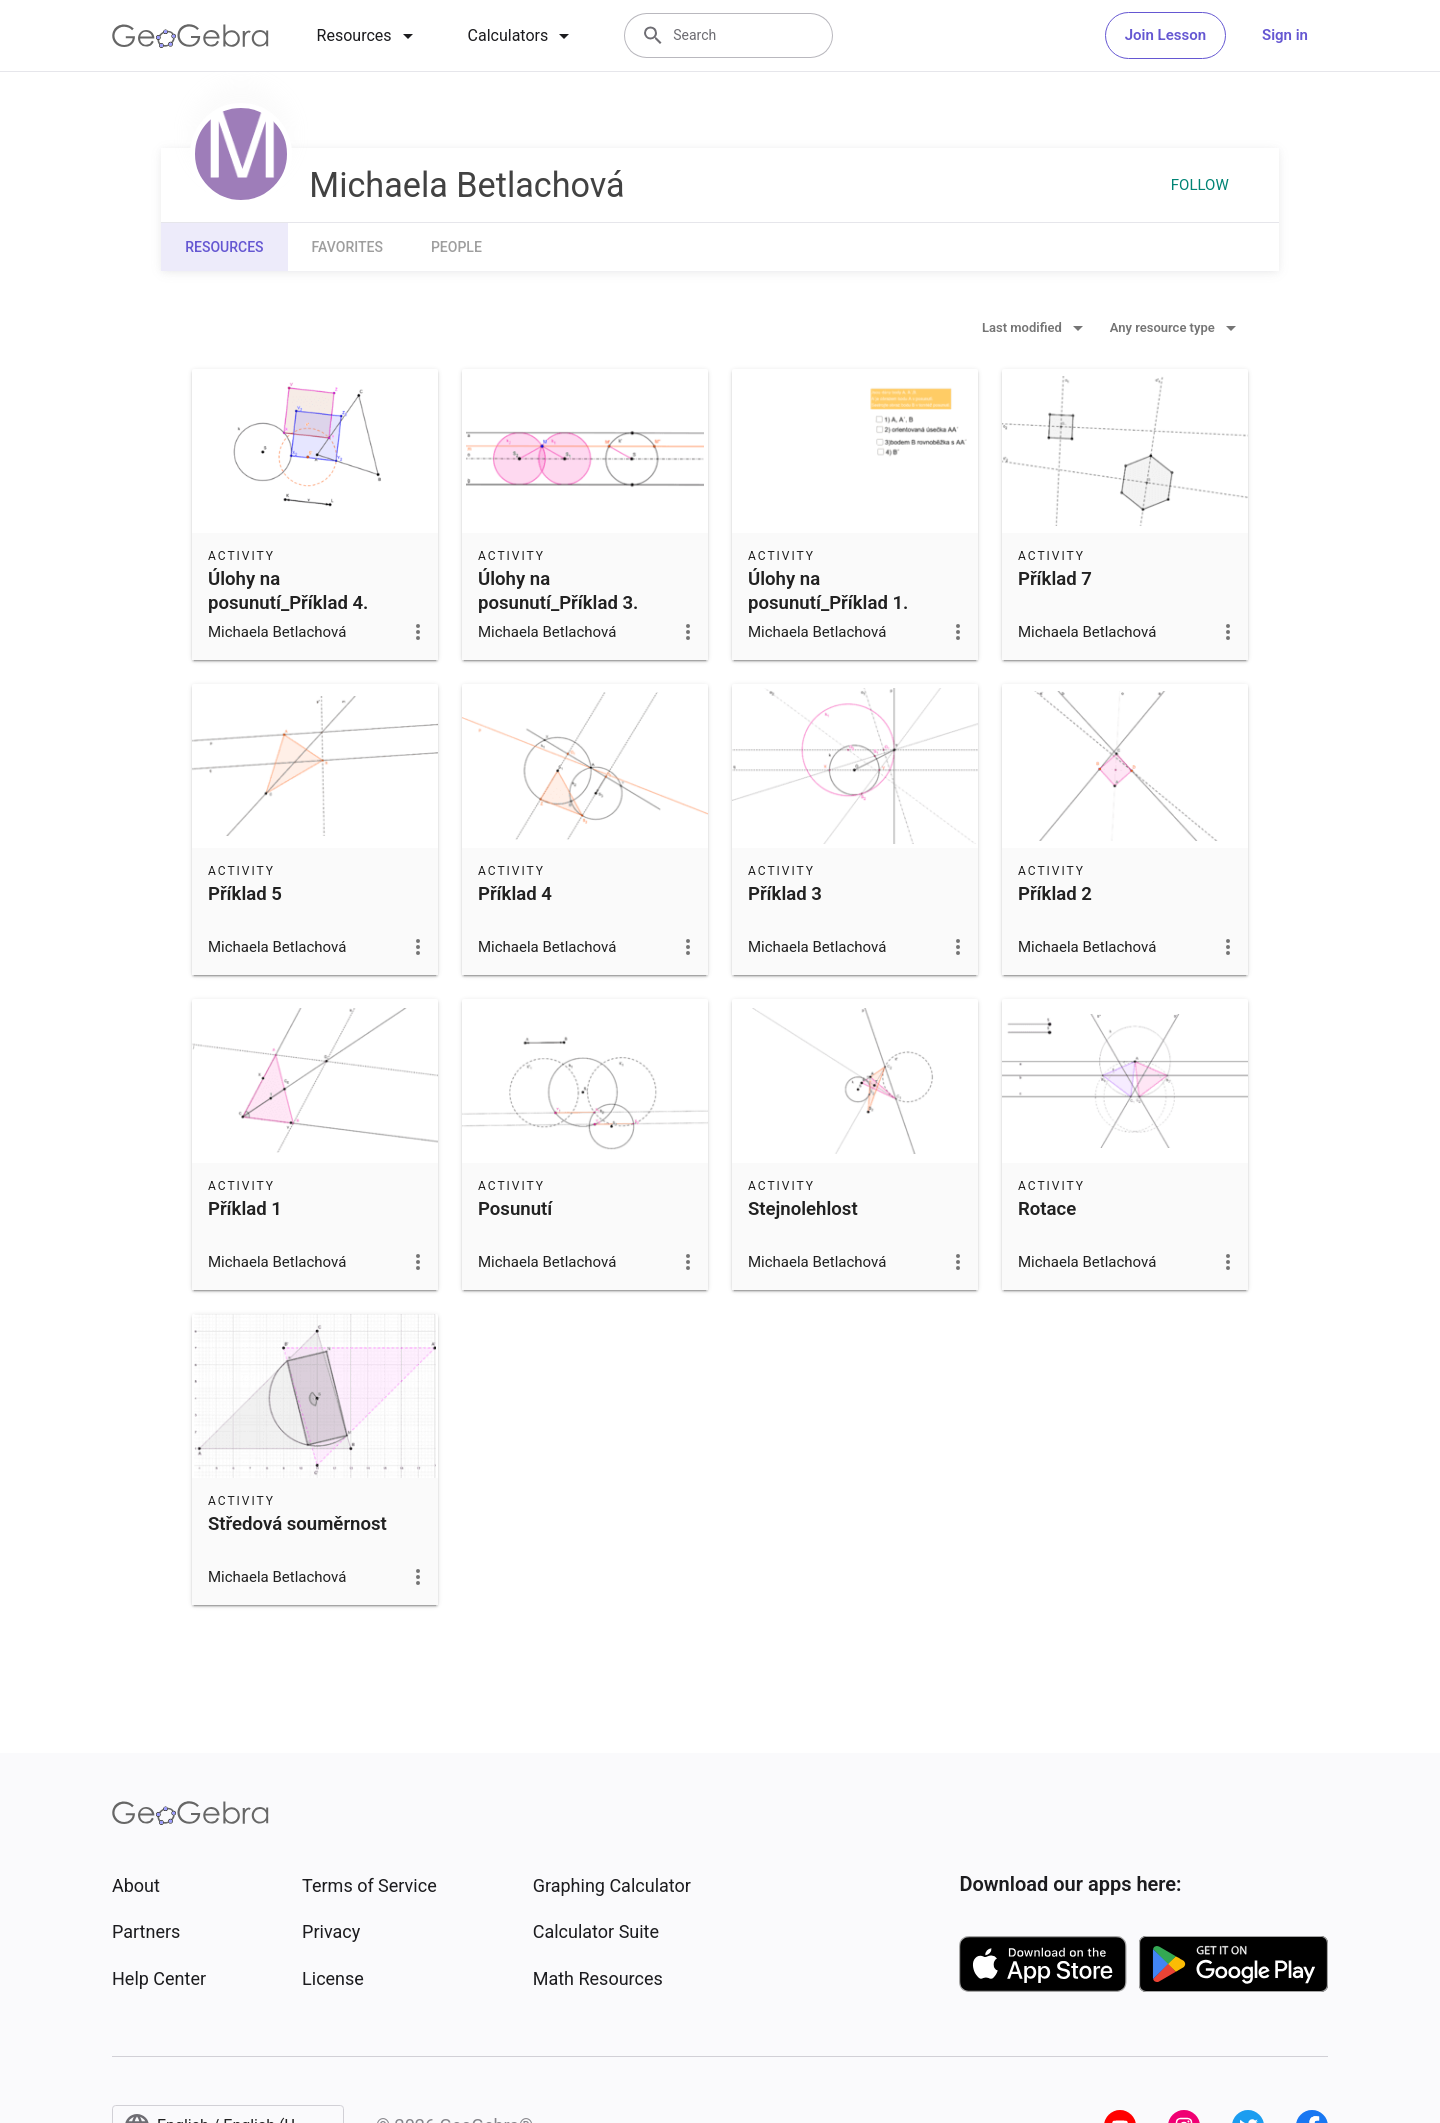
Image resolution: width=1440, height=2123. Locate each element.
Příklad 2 (1055, 894)
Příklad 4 (515, 894)
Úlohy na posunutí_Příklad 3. (558, 591)
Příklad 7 (1055, 579)
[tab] (368, 36)
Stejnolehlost (803, 1209)
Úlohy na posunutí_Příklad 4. (288, 591)
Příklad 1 (245, 1209)
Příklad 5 (245, 894)
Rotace (1047, 1209)
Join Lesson (1165, 35)
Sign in (1285, 35)
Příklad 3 (785, 894)
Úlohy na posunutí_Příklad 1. (828, 591)
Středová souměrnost (297, 1524)
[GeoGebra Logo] (190, 36)
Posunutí (515, 1209)
